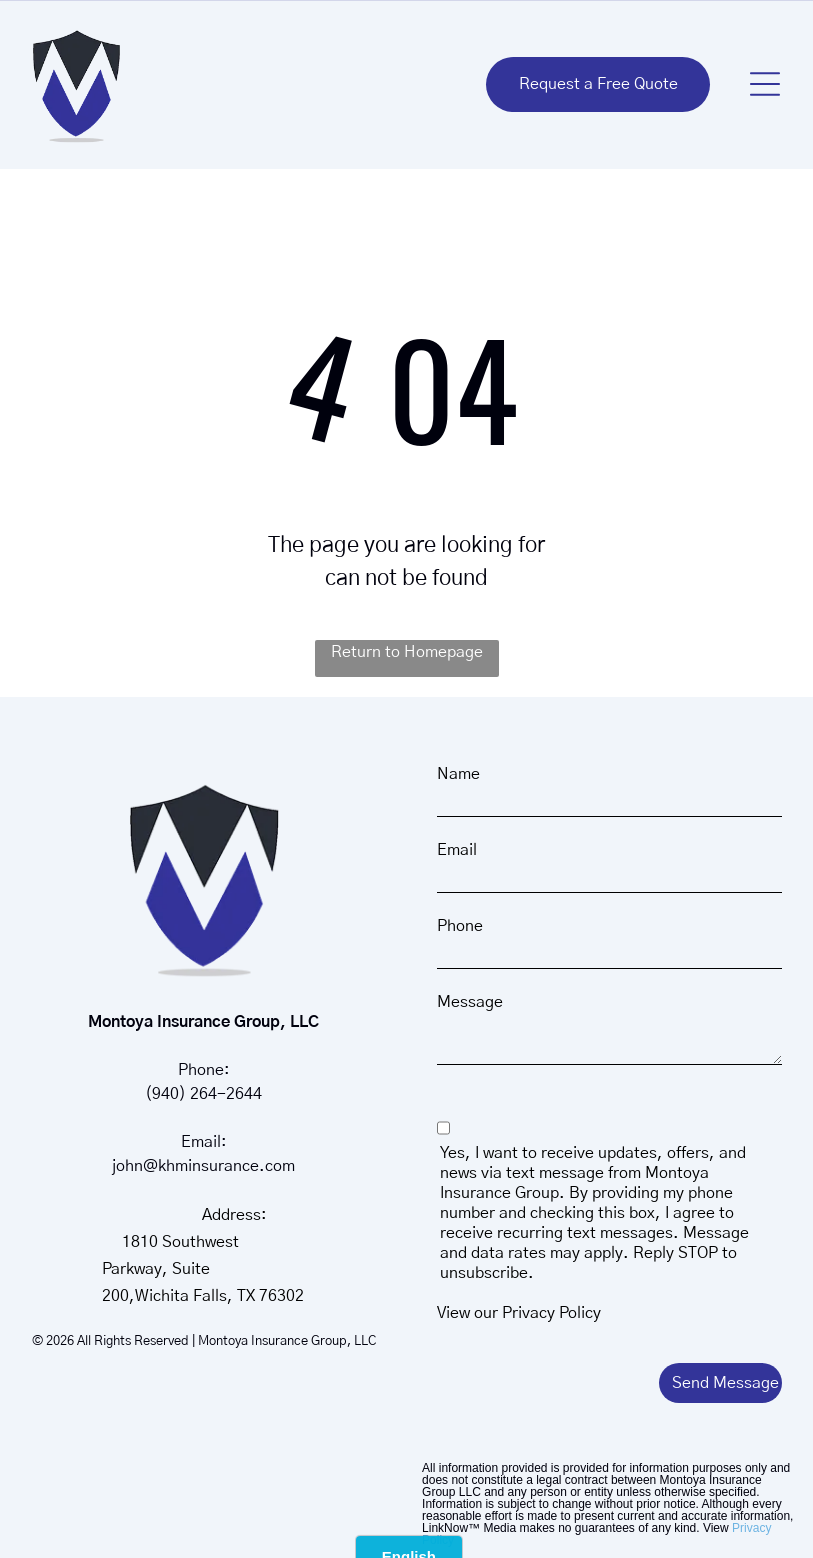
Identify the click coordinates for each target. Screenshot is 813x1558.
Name (458, 774)
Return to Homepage (407, 652)
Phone (460, 926)
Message (470, 1002)
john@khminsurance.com (203, 1166)
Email (457, 850)
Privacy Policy (551, 1313)
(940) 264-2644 (203, 1094)
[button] (765, 84)
